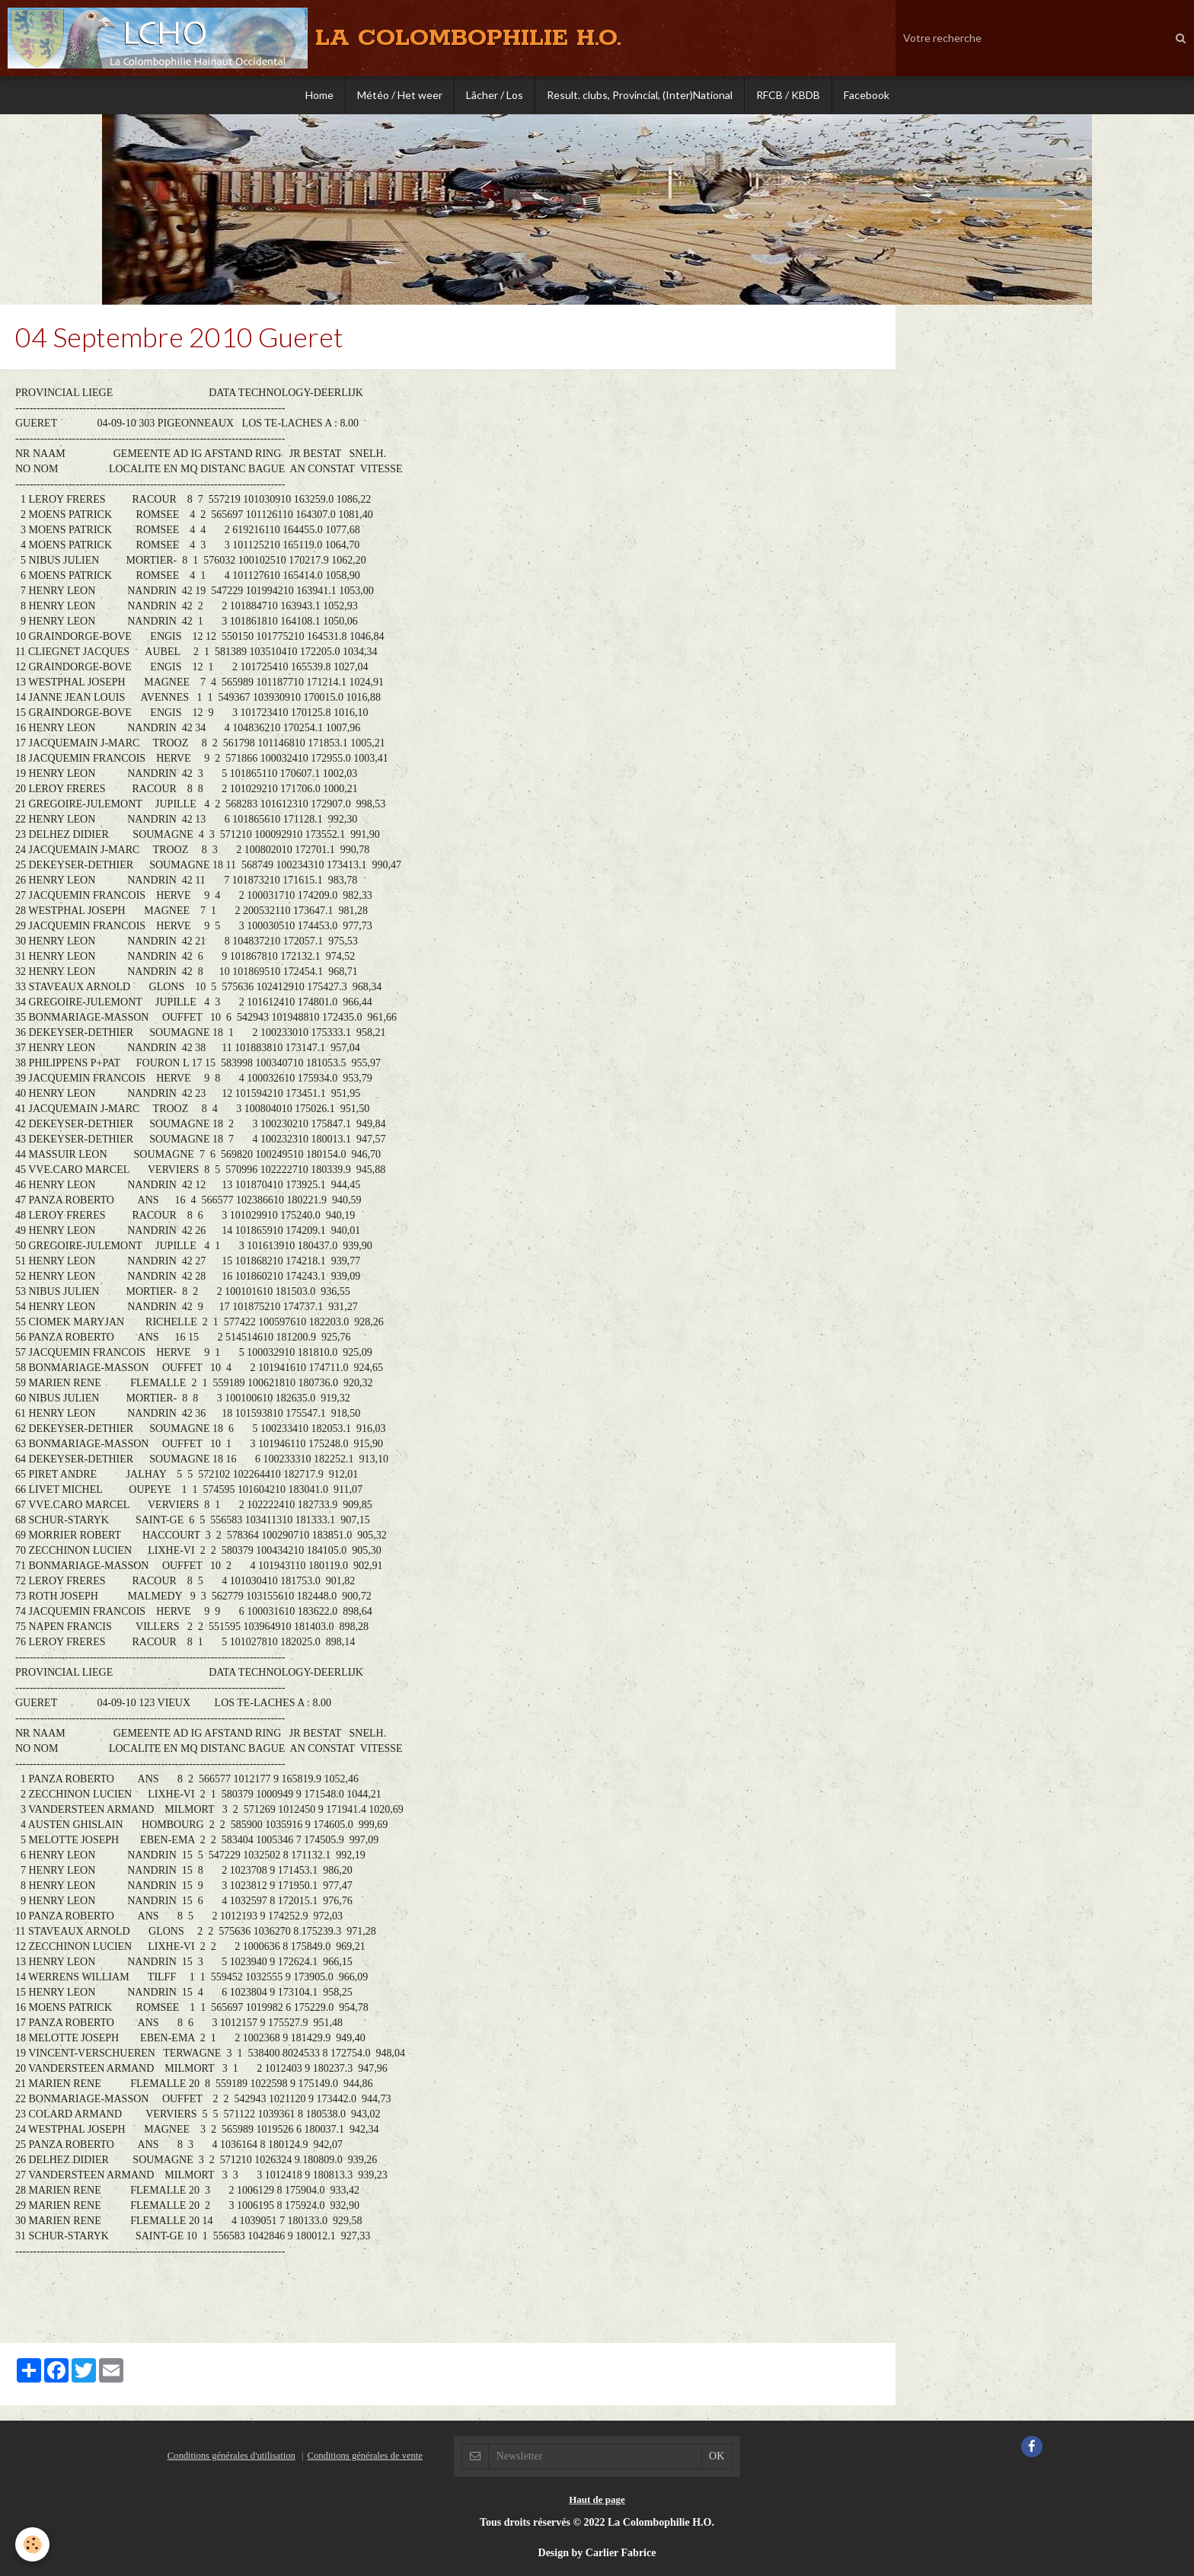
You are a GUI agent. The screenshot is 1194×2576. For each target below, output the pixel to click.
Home (319, 94)
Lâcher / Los (494, 94)
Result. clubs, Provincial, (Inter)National (640, 94)
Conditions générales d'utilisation (231, 2455)
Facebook (866, 94)
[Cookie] (32, 2544)
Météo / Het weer (399, 94)
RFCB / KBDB (788, 94)
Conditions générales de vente (364, 2455)
